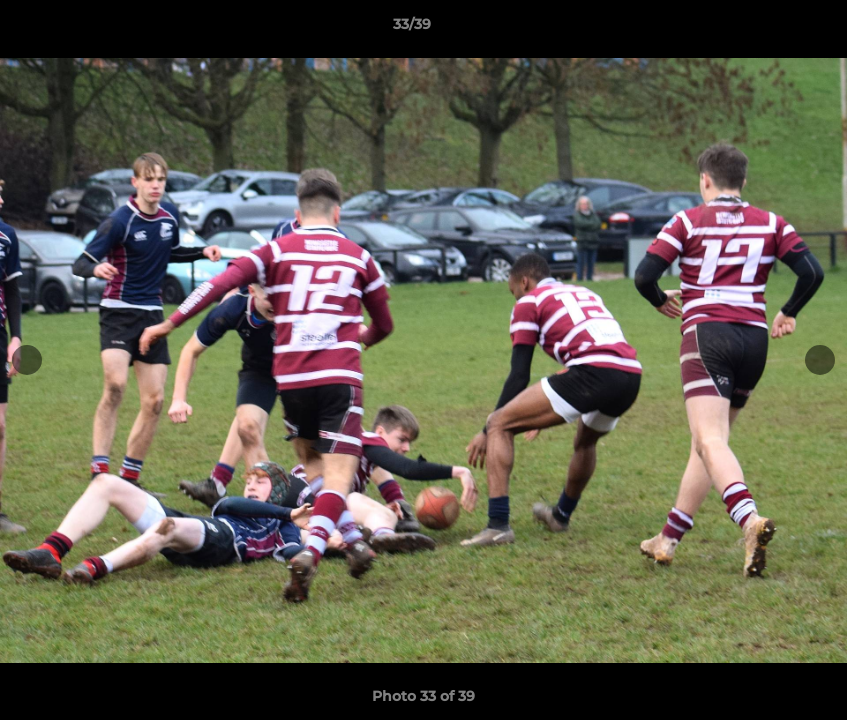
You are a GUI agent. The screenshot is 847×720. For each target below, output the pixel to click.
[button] (763, 29)
